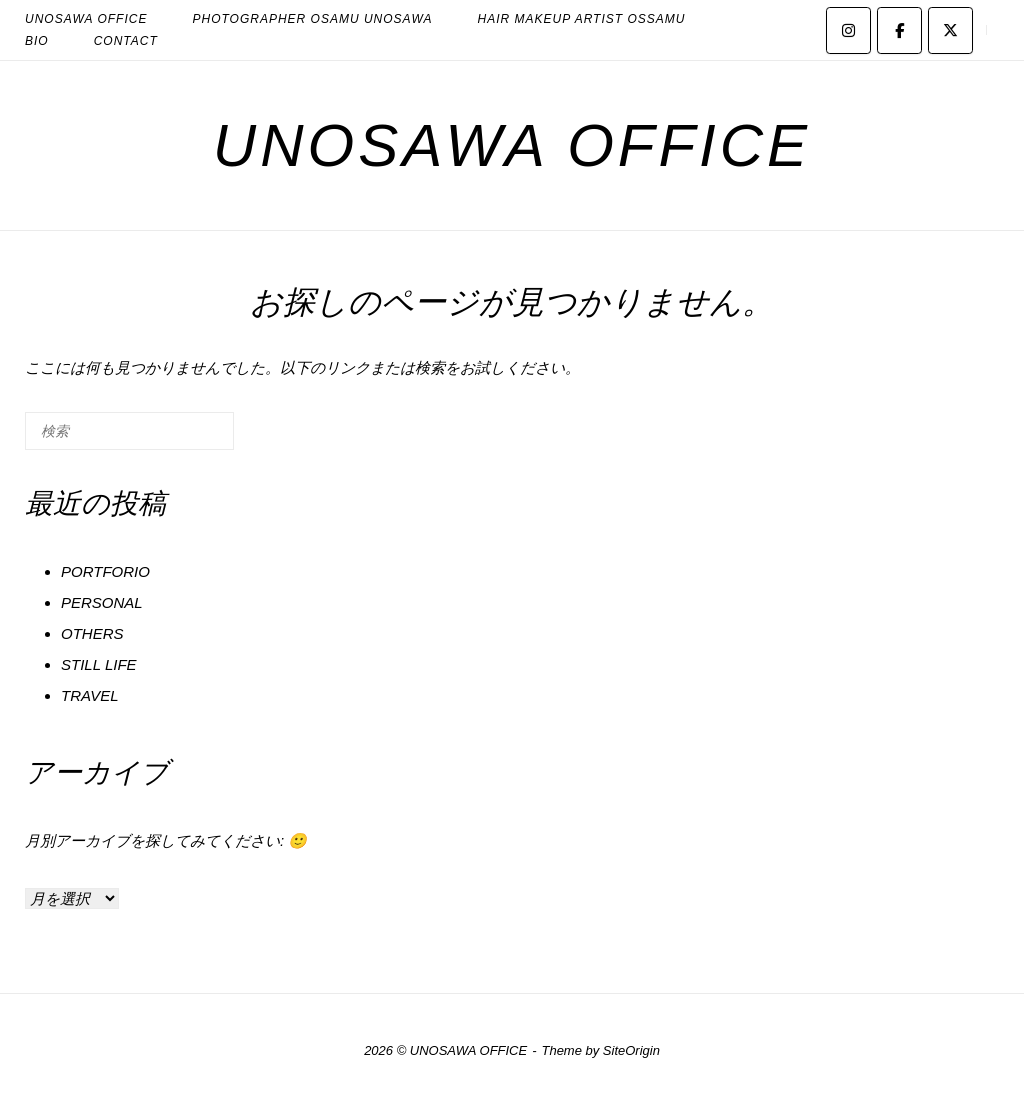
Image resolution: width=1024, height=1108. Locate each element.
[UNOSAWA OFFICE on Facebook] (899, 30)
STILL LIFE (99, 664)
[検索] (189, 438)
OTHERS (92, 633)
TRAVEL (90, 695)
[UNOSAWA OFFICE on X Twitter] (950, 30)
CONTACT (126, 41)
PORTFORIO (105, 571)
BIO (37, 41)
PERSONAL (102, 602)
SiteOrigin (631, 1050)
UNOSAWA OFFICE (512, 145)
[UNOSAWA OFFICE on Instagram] (848, 30)
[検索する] (129, 431)
